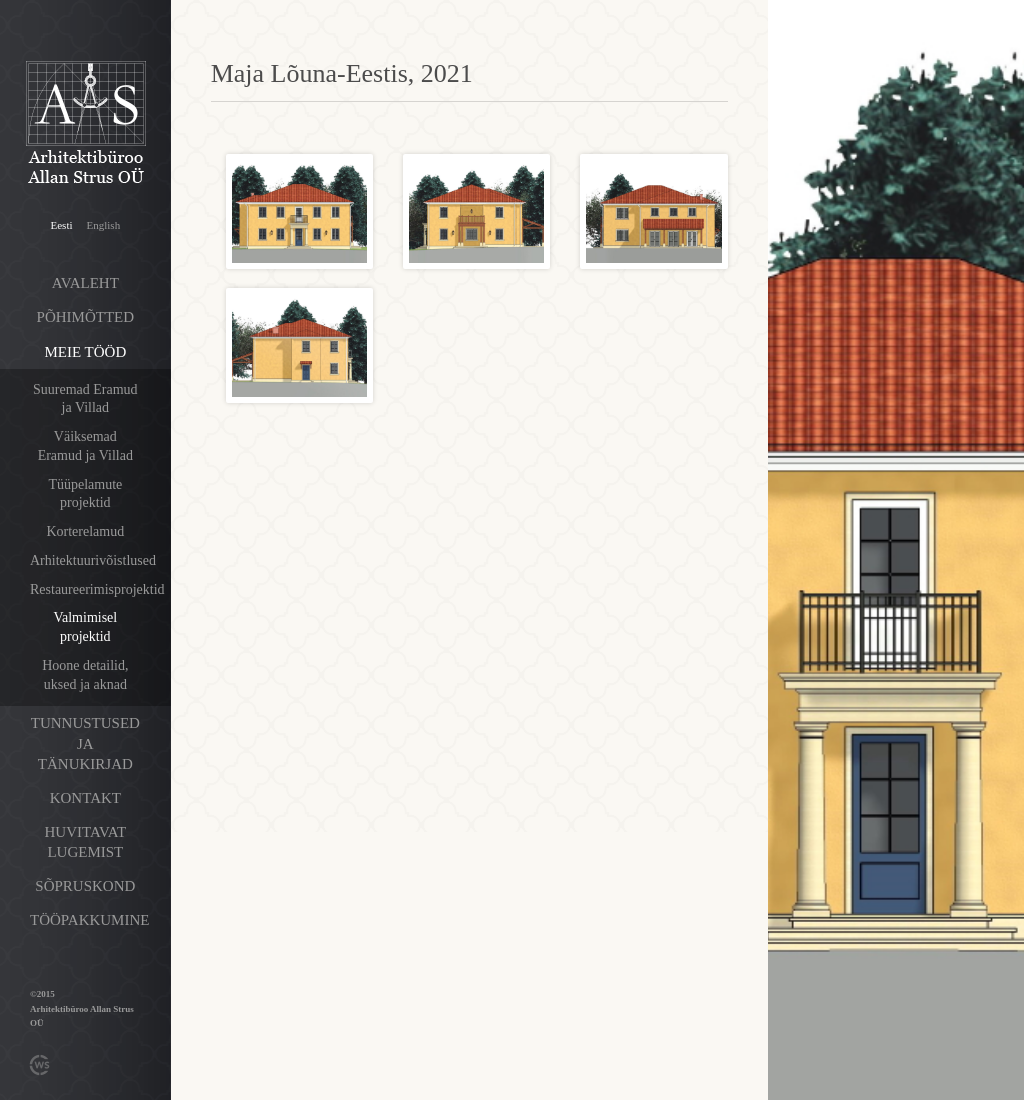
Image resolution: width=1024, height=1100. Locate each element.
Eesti (62, 225)
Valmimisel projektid (85, 627)
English (104, 225)
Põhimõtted (86, 317)
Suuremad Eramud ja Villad (85, 399)
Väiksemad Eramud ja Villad (85, 446)
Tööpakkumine (89, 920)
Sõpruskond (85, 886)
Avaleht (85, 283)
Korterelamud (85, 531)
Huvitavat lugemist (86, 842)
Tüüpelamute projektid (85, 494)
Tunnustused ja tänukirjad (85, 743)
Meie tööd (85, 352)
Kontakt (85, 798)
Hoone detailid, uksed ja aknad (85, 675)
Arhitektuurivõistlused (93, 560)
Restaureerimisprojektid (97, 589)
